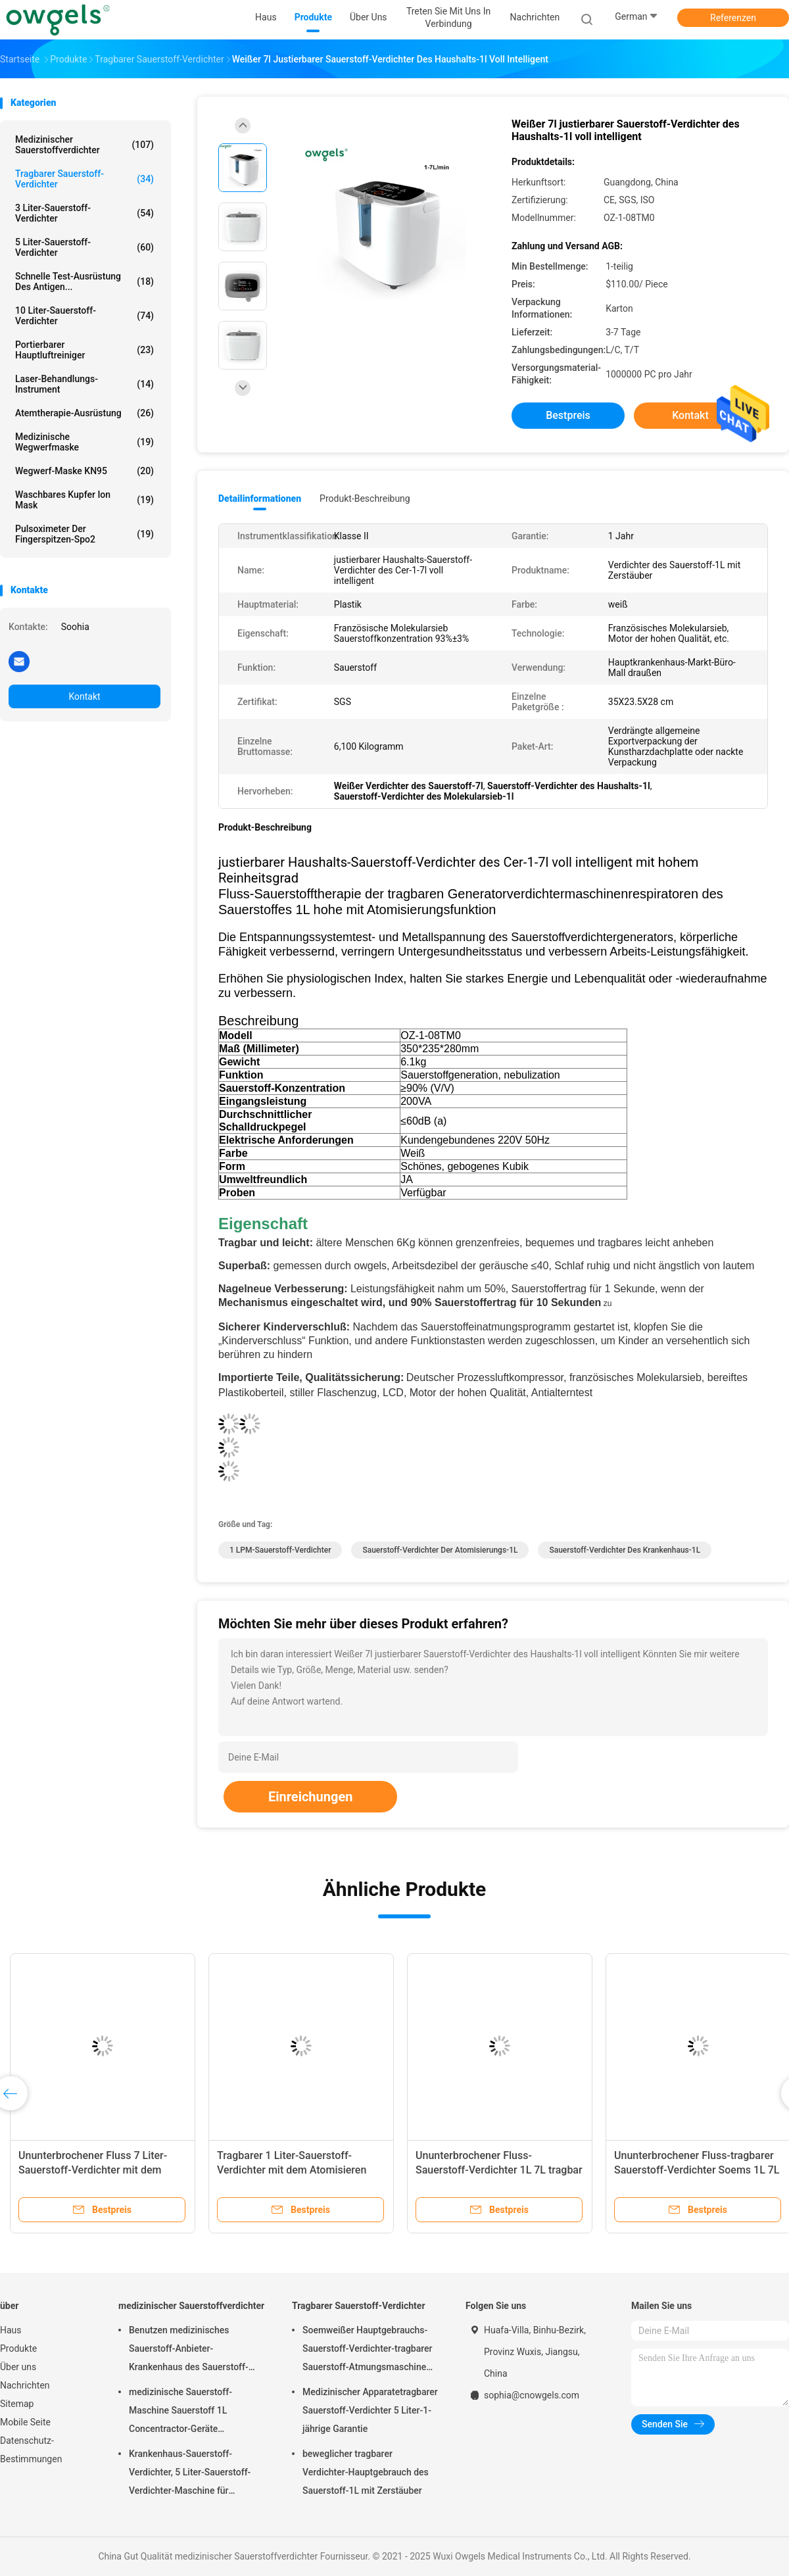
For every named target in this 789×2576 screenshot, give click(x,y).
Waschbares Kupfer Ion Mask (84, 499)
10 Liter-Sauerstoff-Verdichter (84, 315)
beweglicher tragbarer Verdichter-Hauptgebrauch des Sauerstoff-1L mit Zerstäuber (365, 2472)
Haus (11, 2330)
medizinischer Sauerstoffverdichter (84, 144)
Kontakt (84, 696)
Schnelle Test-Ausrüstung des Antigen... (84, 281)
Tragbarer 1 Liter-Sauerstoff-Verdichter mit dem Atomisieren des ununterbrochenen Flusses (291, 2170)
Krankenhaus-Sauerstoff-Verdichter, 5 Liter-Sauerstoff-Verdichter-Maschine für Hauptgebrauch (190, 2474)
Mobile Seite (25, 2422)
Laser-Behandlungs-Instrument (84, 384)
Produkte (18, 2348)
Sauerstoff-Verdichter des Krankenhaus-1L (624, 1550)
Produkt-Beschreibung (365, 498)
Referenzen (733, 17)
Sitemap (17, 2403)
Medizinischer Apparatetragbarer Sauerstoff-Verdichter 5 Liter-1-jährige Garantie (370, 2410)
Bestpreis (568, 415)
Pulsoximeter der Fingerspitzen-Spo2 (84, 534)
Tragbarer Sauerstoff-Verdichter (84, 178)
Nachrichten (25, 2385)
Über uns (18, 2367)
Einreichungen (310, 1797)
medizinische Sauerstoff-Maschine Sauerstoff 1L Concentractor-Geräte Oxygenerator (180, 2412)
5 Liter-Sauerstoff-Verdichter (84, 247)
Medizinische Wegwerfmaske (84, 441)
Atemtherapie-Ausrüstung (84, 413)
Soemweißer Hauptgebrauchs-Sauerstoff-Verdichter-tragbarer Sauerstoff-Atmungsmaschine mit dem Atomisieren (367, 2350)
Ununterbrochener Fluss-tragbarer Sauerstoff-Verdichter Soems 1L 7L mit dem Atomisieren (697, 2170)
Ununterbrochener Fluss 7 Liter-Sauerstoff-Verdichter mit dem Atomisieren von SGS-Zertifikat (92, 2170)
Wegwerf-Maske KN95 (84, 470)
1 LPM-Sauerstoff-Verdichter (280, 1550)
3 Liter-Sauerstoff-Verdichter (84, 213)
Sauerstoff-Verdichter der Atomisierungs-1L (439, 1550)
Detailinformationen (259, 498)
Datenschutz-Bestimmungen (31, 2449)
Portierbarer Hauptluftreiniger (84, 349)
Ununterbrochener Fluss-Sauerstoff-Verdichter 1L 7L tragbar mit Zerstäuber (499, 2170)
